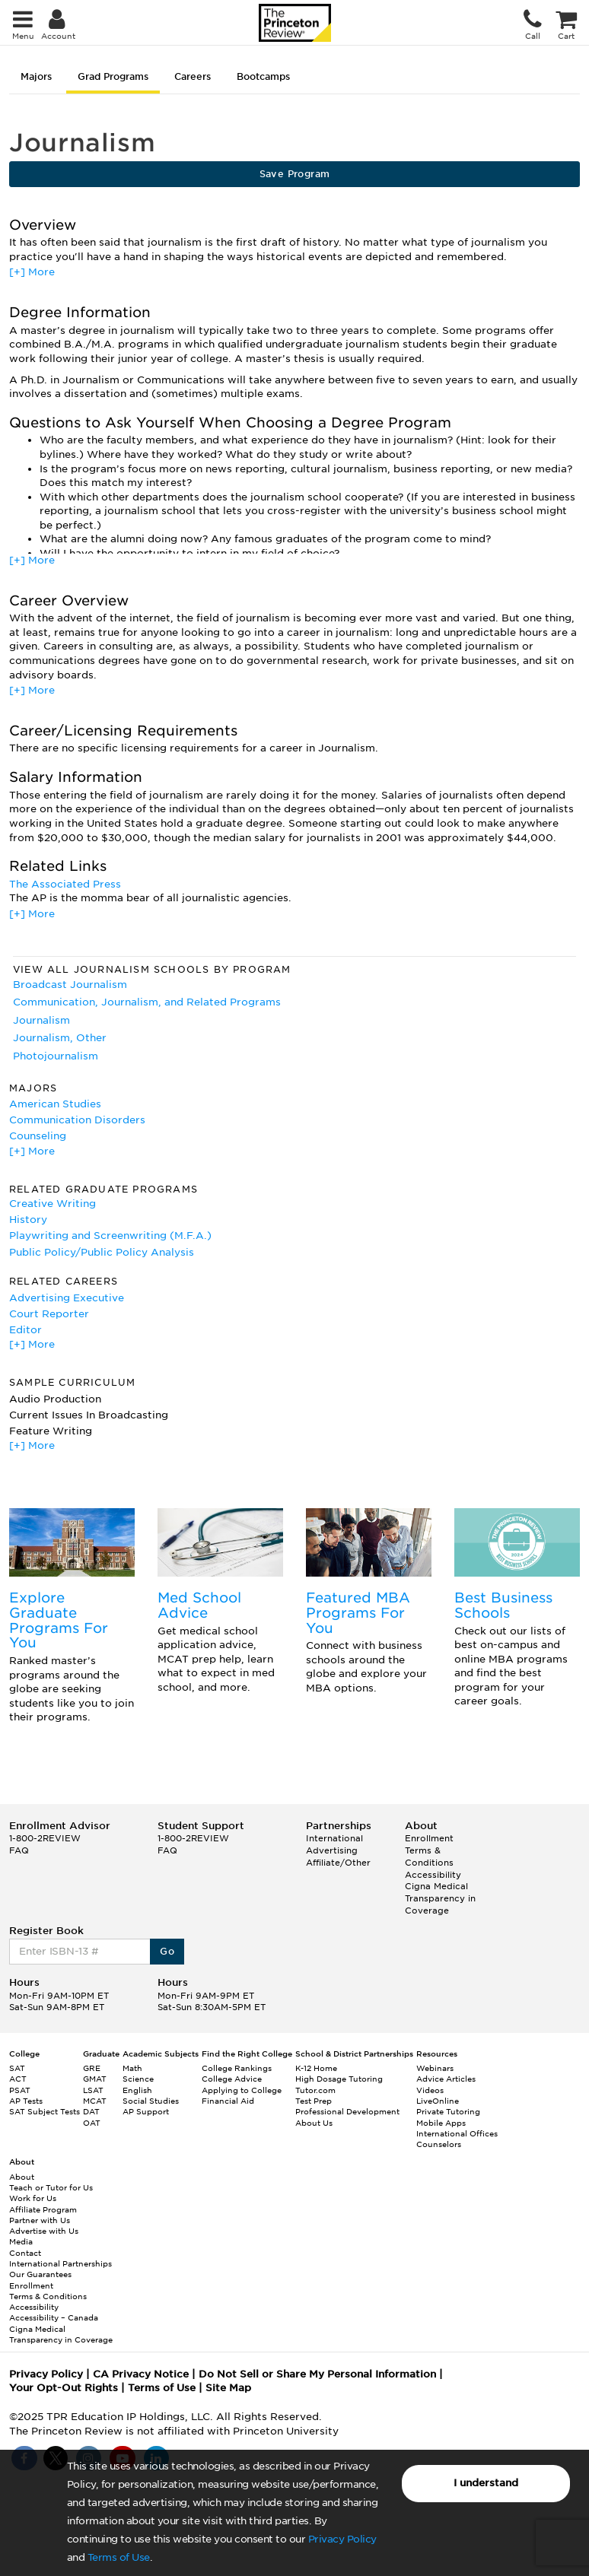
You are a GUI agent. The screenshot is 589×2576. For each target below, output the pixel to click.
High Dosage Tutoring (339, 2078)
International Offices (457, 2133)
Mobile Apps (441, 2122)
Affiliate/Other (338, 1862)
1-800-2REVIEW (45, 1838)
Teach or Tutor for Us (51, 2187)
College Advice (232, 2078)
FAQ (19, 1850)
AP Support (146, 2111)
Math (132, 2068)
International (334, 1838)
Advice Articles (446, 2078)
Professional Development (347, 2111)
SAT (17, 2068)
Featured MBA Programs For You (358, 1613)
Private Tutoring (448, 2111)
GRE (91, 2068)
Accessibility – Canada (53, 2317)
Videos (430, 2090)
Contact (25, 2252)
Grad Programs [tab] (113, 76)
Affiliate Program (43, 2209)
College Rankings (237, 2068)
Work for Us (32, 2198)
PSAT (19, 2090)
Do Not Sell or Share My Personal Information (317, 2374)
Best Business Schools (503, 1605)
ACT (18, 2078)
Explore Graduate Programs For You (58, 1620)
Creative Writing (52, 1203)
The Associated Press (65, 884)
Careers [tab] (192, 76)
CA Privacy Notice (141, 2374)
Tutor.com (315, 2090)
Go (167, 1951)
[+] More (32, 272)
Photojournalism (55, 1056)
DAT (91, 2111)
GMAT (95, 2078)
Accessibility (433, 1874)
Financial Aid (228, 2100)
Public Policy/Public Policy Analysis (101, 1252)
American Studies (55, 1104)
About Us (314, 2122)
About (21, 2176)
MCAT (95, 2100)
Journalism (41, 1020)
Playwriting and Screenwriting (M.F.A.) (110, 1235)
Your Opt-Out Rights (63, 2387)
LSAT (93, 2090)
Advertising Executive (66, 1298)
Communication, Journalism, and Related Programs (147, 1002)
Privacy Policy (342, 2539)
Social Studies (151, 2100)
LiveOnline (437, 2100)
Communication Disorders (77, 1120)
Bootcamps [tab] (263, 76)
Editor (25, 1330)
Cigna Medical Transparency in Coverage (440, 1898)
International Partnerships (60, 2263)
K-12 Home (316, 2068)
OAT (91, 2122)
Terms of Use (119, 2557)
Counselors (438, 2144)
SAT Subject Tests (44, 2111)
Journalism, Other (60, 1037)
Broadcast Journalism (70, 984)
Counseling (37, 1136)
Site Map (228, 2387)
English (137, 2090)
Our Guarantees (40, 2274)
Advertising (332, 1850)
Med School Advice (199, 1605)
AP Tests (26, 2100)
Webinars (435, 2068)
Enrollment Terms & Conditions (429, 1850)
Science (138, 2078)
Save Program (294, 173)
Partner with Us (39, 2220)
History (28, 1219)
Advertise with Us (43, 2230)
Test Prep (313, 2100)
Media (21, 2241)
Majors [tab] (36, 76)
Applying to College (242, 2090)
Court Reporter (49, 1314)
